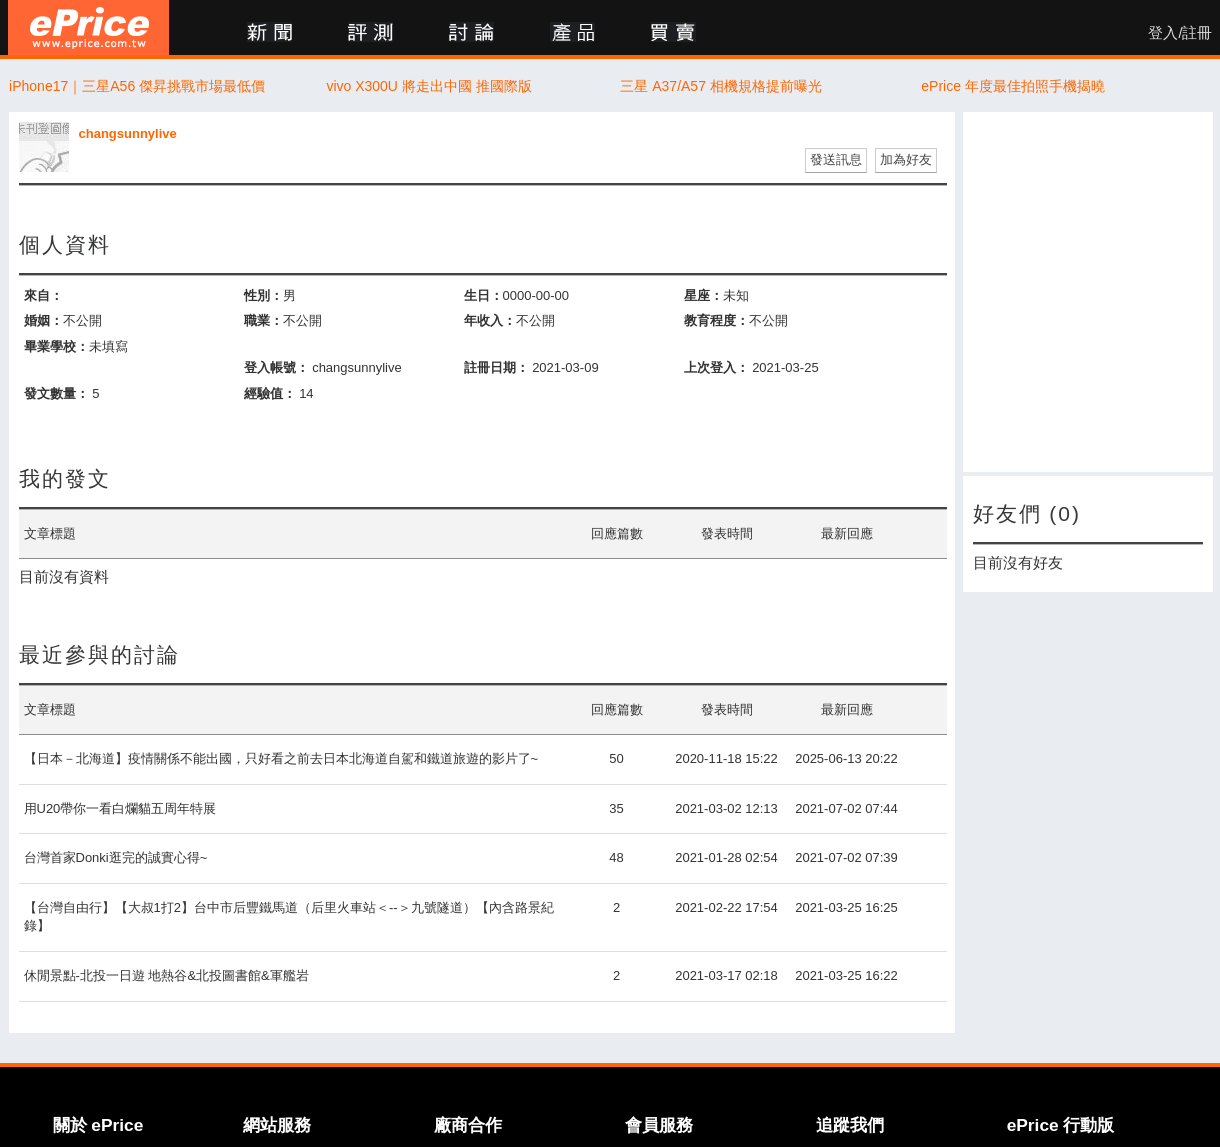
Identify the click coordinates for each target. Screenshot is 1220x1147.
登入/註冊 (1180, 33)
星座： (703, 295)
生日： (483, 295)
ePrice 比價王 (88, 27)
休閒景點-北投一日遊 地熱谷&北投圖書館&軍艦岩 (166, 975)
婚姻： (43, 320)
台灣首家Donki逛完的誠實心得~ (116, 857)
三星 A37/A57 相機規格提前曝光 (721, 86)
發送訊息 (836, 159)
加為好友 (906, 159)
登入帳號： (276, 367)
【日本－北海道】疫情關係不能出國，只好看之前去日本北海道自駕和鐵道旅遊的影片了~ (281, 758)
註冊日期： (496, 367)
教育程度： (716, 320)
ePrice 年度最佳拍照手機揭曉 (1013, 86)
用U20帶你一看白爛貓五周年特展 (120, 808)
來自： (43, 295)
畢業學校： (56, 346)
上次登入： (716, 367)
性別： (263, 295)
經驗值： (270, 393)
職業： (263, 320)
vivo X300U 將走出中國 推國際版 (428, 86)
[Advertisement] (1088, 292)
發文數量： (56, 393)
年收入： (490, 320)
